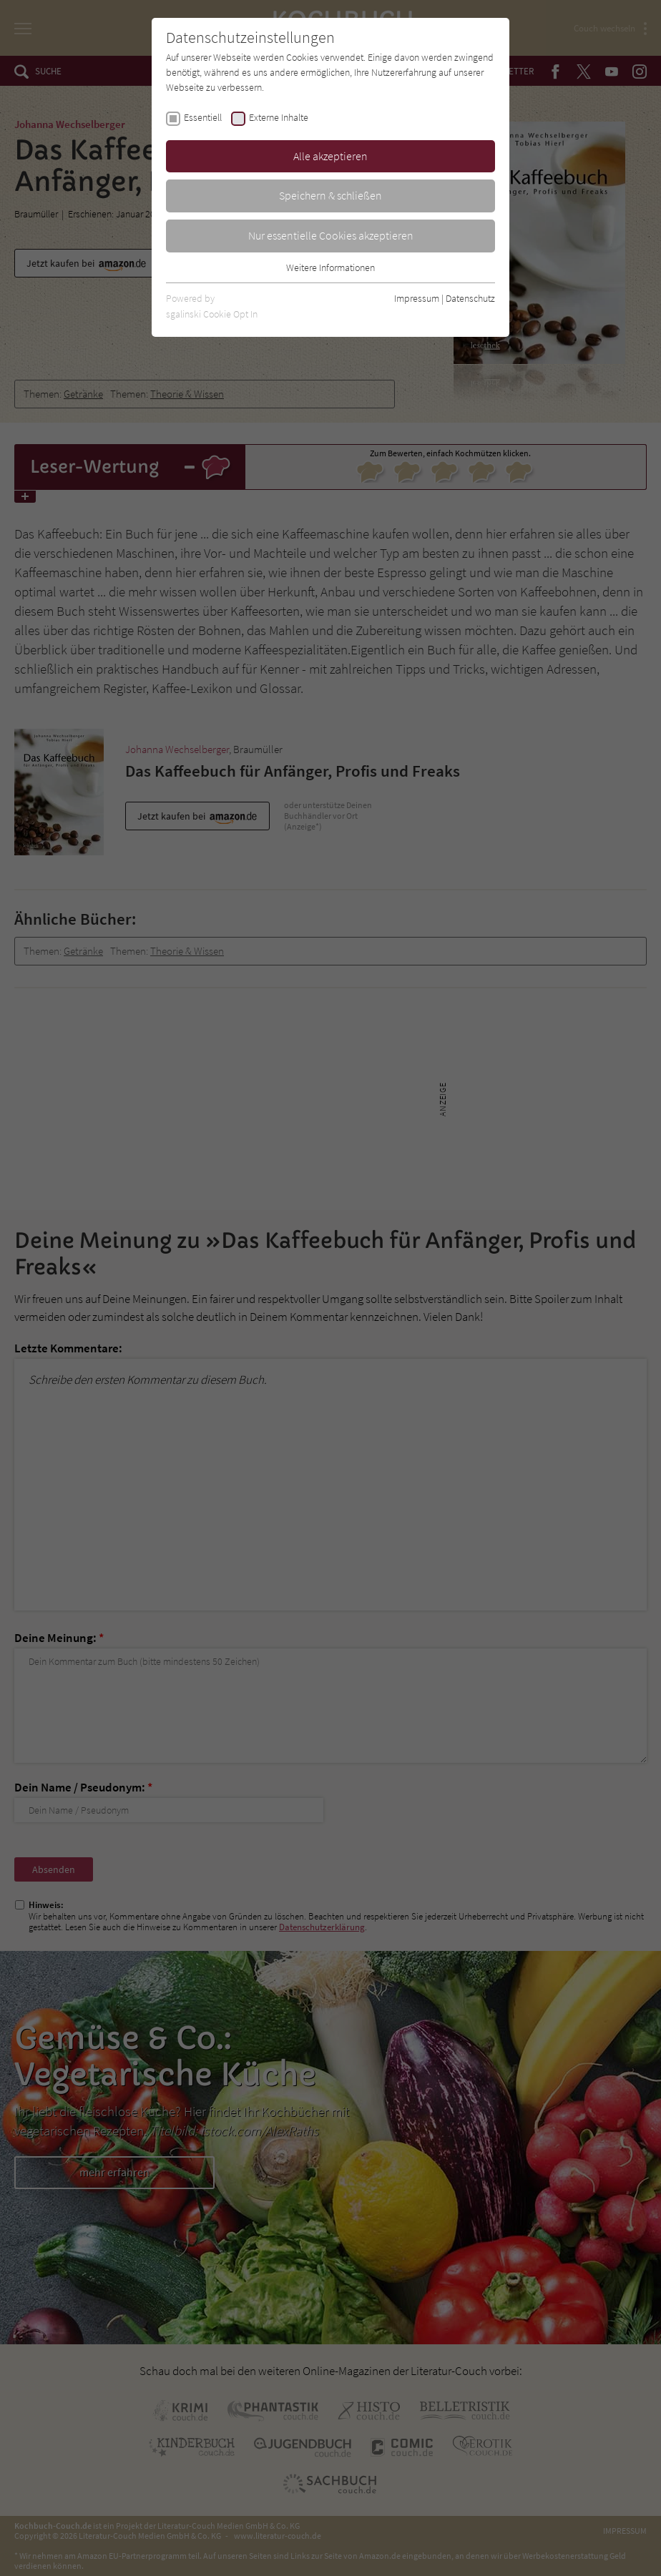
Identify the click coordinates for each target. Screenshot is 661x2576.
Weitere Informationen (330, 267)
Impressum (416, 298)
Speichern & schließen (330, 195)
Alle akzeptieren (330, 156)
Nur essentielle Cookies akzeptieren (330, 235)
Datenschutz (470, 298)
